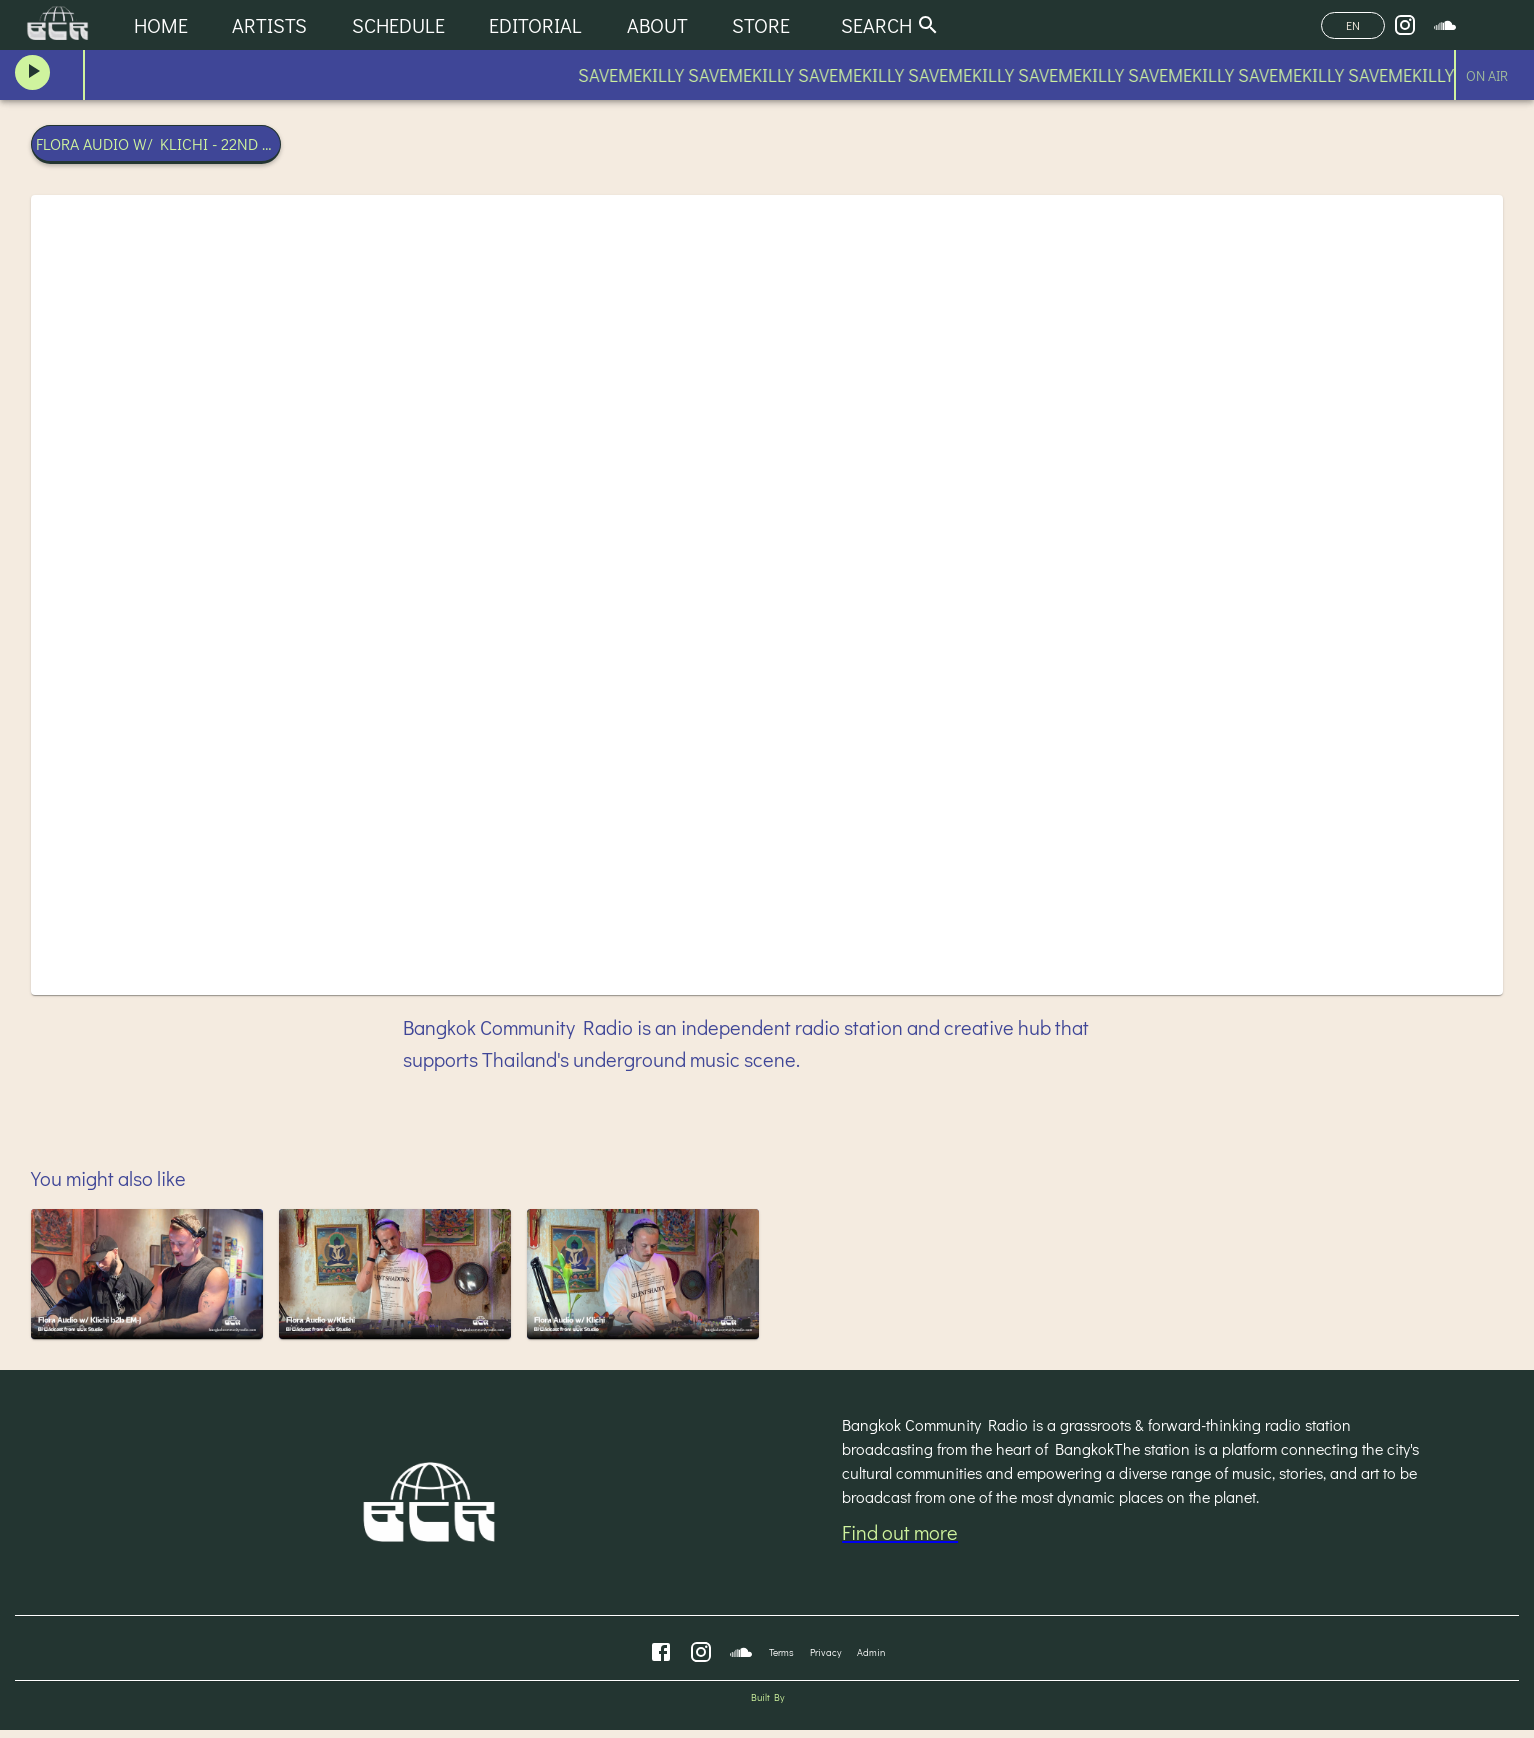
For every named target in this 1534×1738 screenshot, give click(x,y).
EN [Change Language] (1353, 25)
